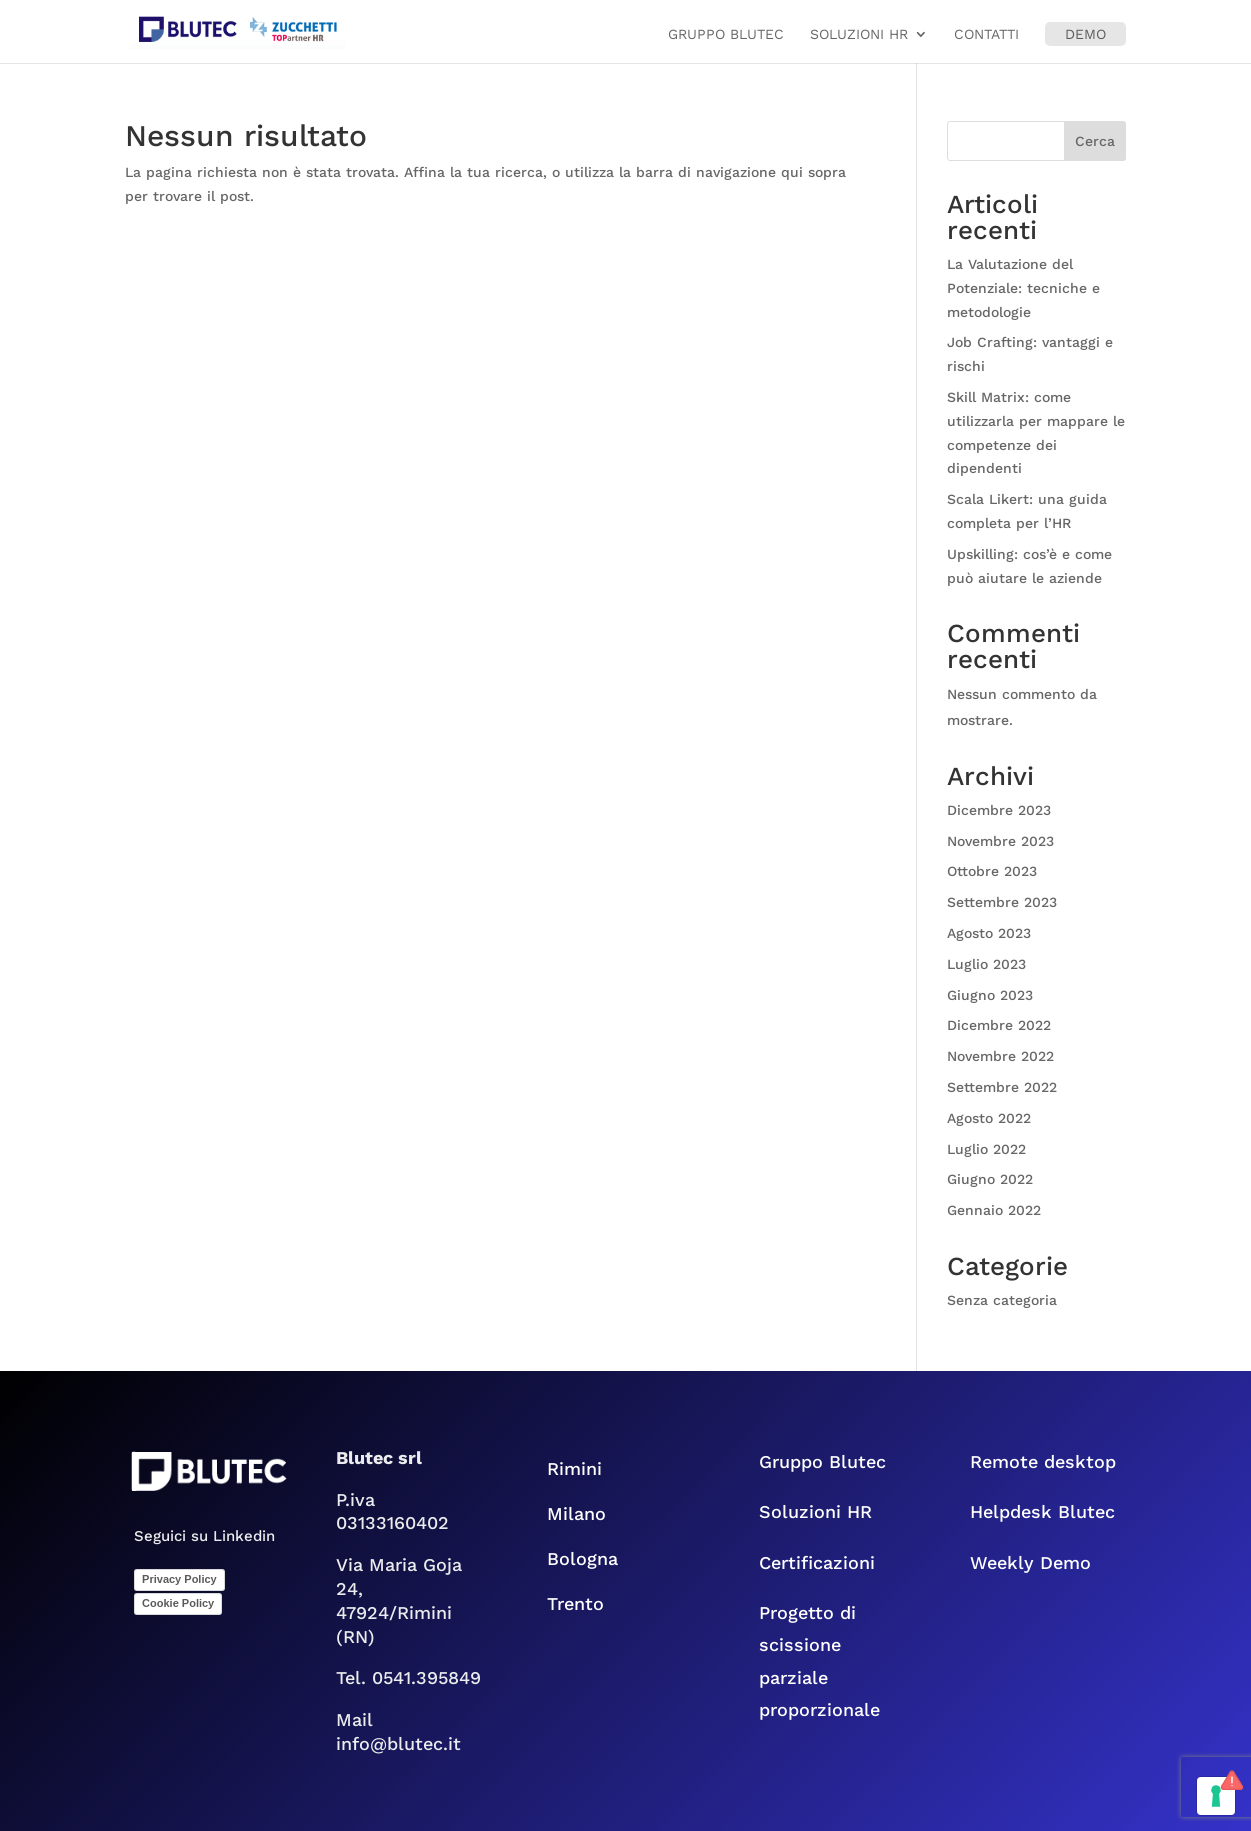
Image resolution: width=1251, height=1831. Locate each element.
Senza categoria (1002, 1300)
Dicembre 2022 (999, 1025)
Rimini (574, 1468)
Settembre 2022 (1002, 1087)
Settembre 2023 (1002, 902)
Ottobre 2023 (992, 871)
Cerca (1095, 141)
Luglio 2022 (986, 1149)
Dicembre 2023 (999, 810)
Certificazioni (817, 1562)
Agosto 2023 (989, 933)
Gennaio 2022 (994, 1210)
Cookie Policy (178, 1603)
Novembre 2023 (1000, 841)
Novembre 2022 (1000, 1056)
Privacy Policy (179, 1579)
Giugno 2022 (990, 1179)
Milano (576, 1513)
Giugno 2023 (990, 995)
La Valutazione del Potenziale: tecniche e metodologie (1023, 288)
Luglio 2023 (986, 964)
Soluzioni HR (859, 34)
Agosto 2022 (989, 1118)
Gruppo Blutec (726, 34)
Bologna (597, 1558)
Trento (587, 1603)
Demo (1085, 34)
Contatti (986, 34)
